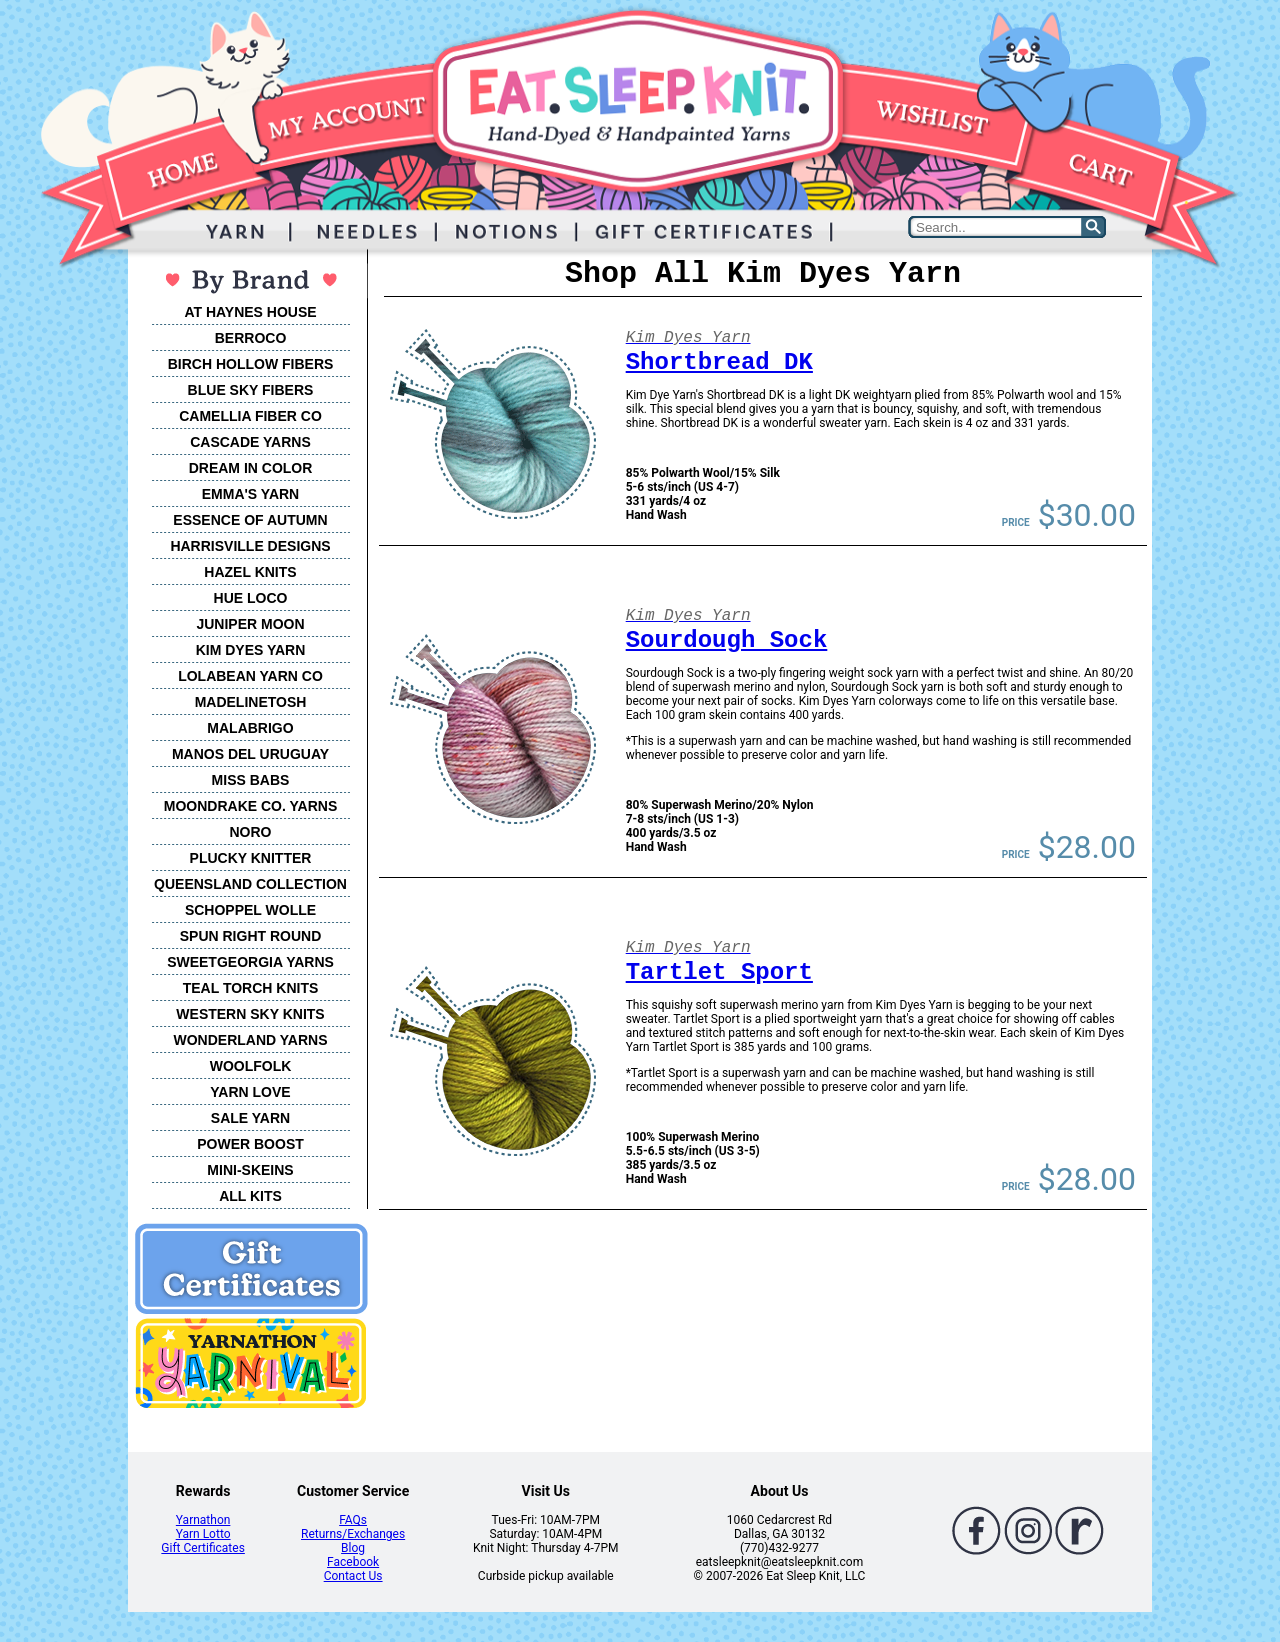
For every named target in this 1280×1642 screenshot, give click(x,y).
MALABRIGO (250, 728)
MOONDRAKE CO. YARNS (250, 806)
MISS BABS (251, 780)
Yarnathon (203, 1520)
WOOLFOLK (251, 1066)
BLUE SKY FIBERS (251, 390)
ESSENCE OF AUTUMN (250, 520)
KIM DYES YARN (251, 650)
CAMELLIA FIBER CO (250, 416)
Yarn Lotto (203, 1534)
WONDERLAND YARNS (250, 1040)
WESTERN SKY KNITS (250, 1014)
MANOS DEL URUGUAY (250, 754)
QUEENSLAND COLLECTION (250, 884)
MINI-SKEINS (250, 1170)
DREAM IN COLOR (251, 468)
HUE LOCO (251, 598)
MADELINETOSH (251, 702)
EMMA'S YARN (250, 494)
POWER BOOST (250, 1144)
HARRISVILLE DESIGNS (250, 546)
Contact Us (353, 1576)
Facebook (353, 1562)
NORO (251, 832)
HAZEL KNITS (250, 572)
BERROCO (251, 338)
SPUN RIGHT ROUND (251, 936)
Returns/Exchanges (353, 1534)
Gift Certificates (202, 1548)
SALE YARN (250, 1118)
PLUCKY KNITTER (251, 858)
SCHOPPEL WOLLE (250, 910)
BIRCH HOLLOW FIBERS (251, 364)
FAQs (353, 1520)
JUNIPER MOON (250, 624)
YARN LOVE (250, 1092)
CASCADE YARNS (250, 442)
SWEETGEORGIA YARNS (250, 962)
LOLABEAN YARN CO (250, 676)
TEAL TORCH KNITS (251, 988)
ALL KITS (250, 1196)
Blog (353, 1548)
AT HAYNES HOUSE (250, 312)
